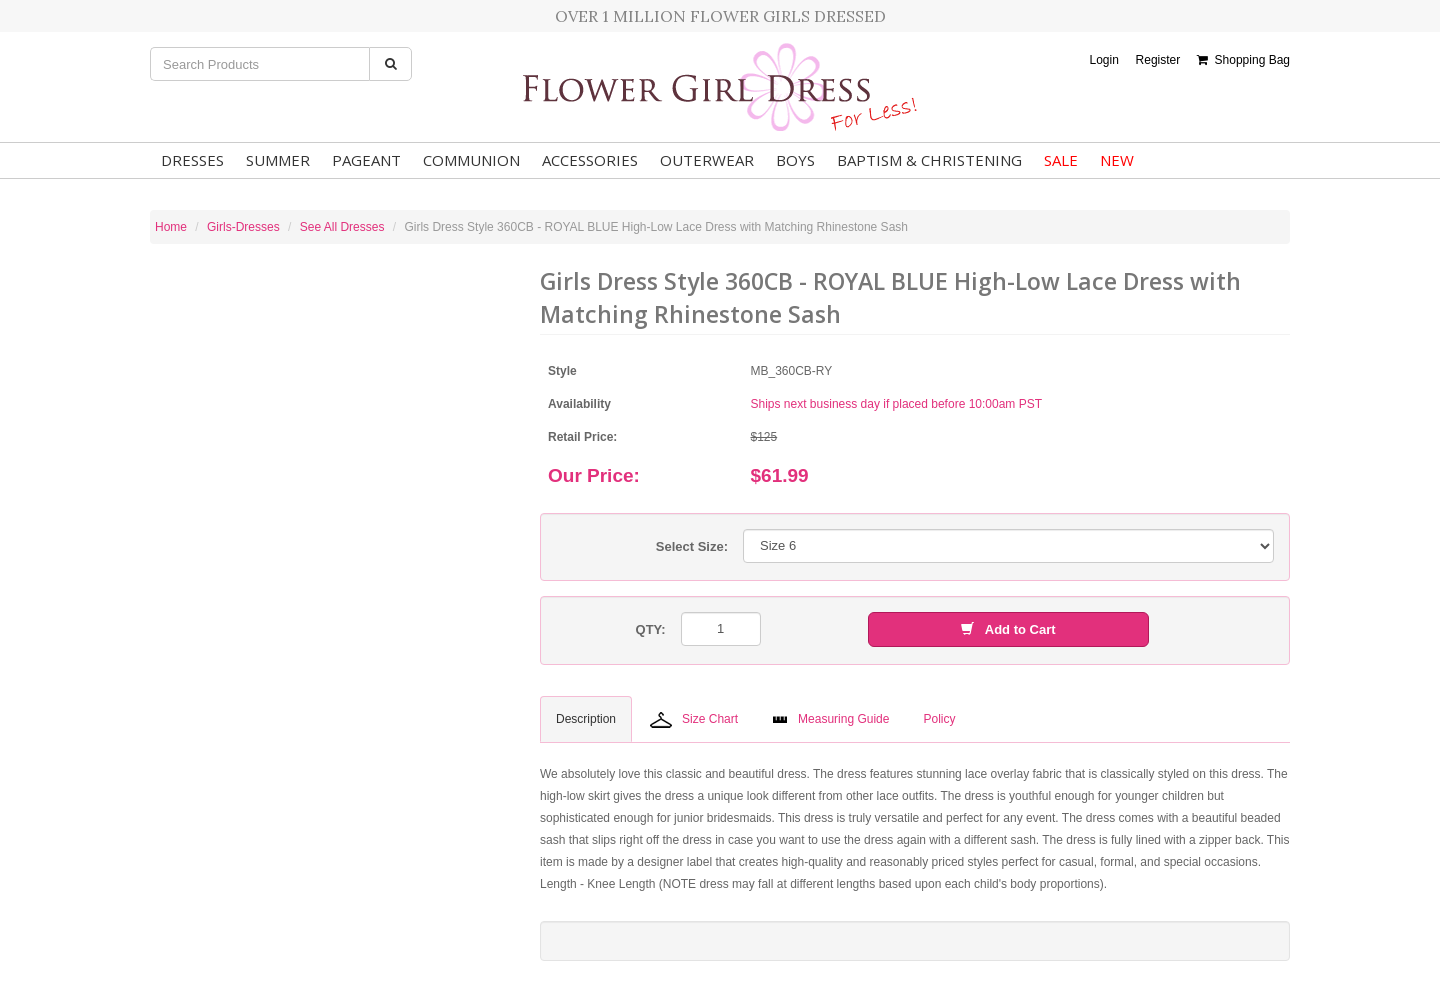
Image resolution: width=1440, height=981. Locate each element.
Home (171, 227)
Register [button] (1158, 60)
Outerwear (707, 160)
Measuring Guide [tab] (830, 719)
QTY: (651, 629)
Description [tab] (586, 719)
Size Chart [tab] (694, 720)
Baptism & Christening (929, 160)
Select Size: (692, 546)
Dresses (192, 160)
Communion (471, 160)
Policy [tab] (939, 719)
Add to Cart (1008, 629)
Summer (278, 160)
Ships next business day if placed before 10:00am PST (897, 404)
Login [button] (1103, 60)
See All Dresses (342, 227)
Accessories (590, 160)
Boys (795, 160)
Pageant (366, 160)
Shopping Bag (1243, 60)
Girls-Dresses (243, 227)
